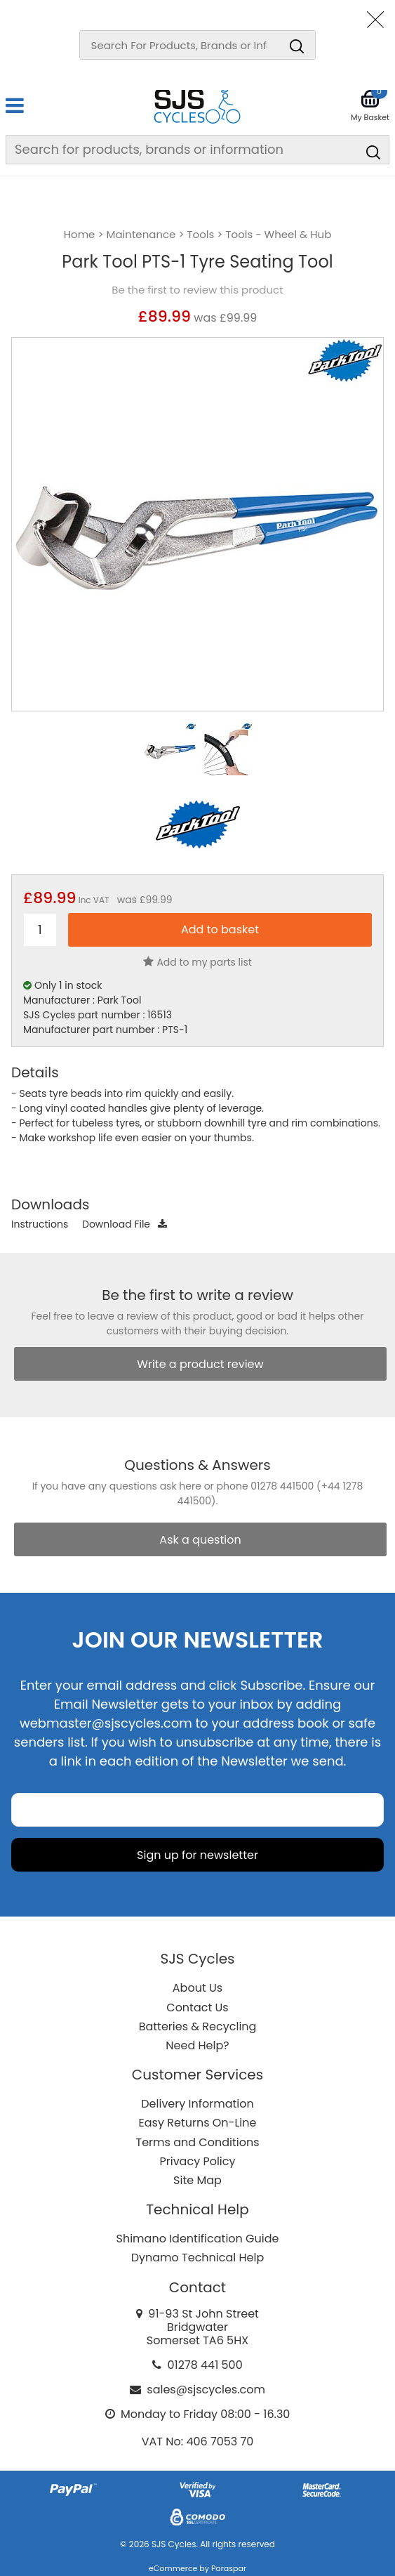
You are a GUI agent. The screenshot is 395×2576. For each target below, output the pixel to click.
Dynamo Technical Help (198, 2257)
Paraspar (228, 2568)
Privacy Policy (197, 2161)
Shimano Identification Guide (197, 2238)
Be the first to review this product (197, 290)
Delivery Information (197, 2104)
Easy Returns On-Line (198, 2123)
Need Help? (197, 2045)
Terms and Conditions (198, 2142)
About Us (197, 1988)
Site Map (197, 2180)
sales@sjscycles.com (206, 2389)
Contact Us (197, 2007)
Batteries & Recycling (198, 2026)
